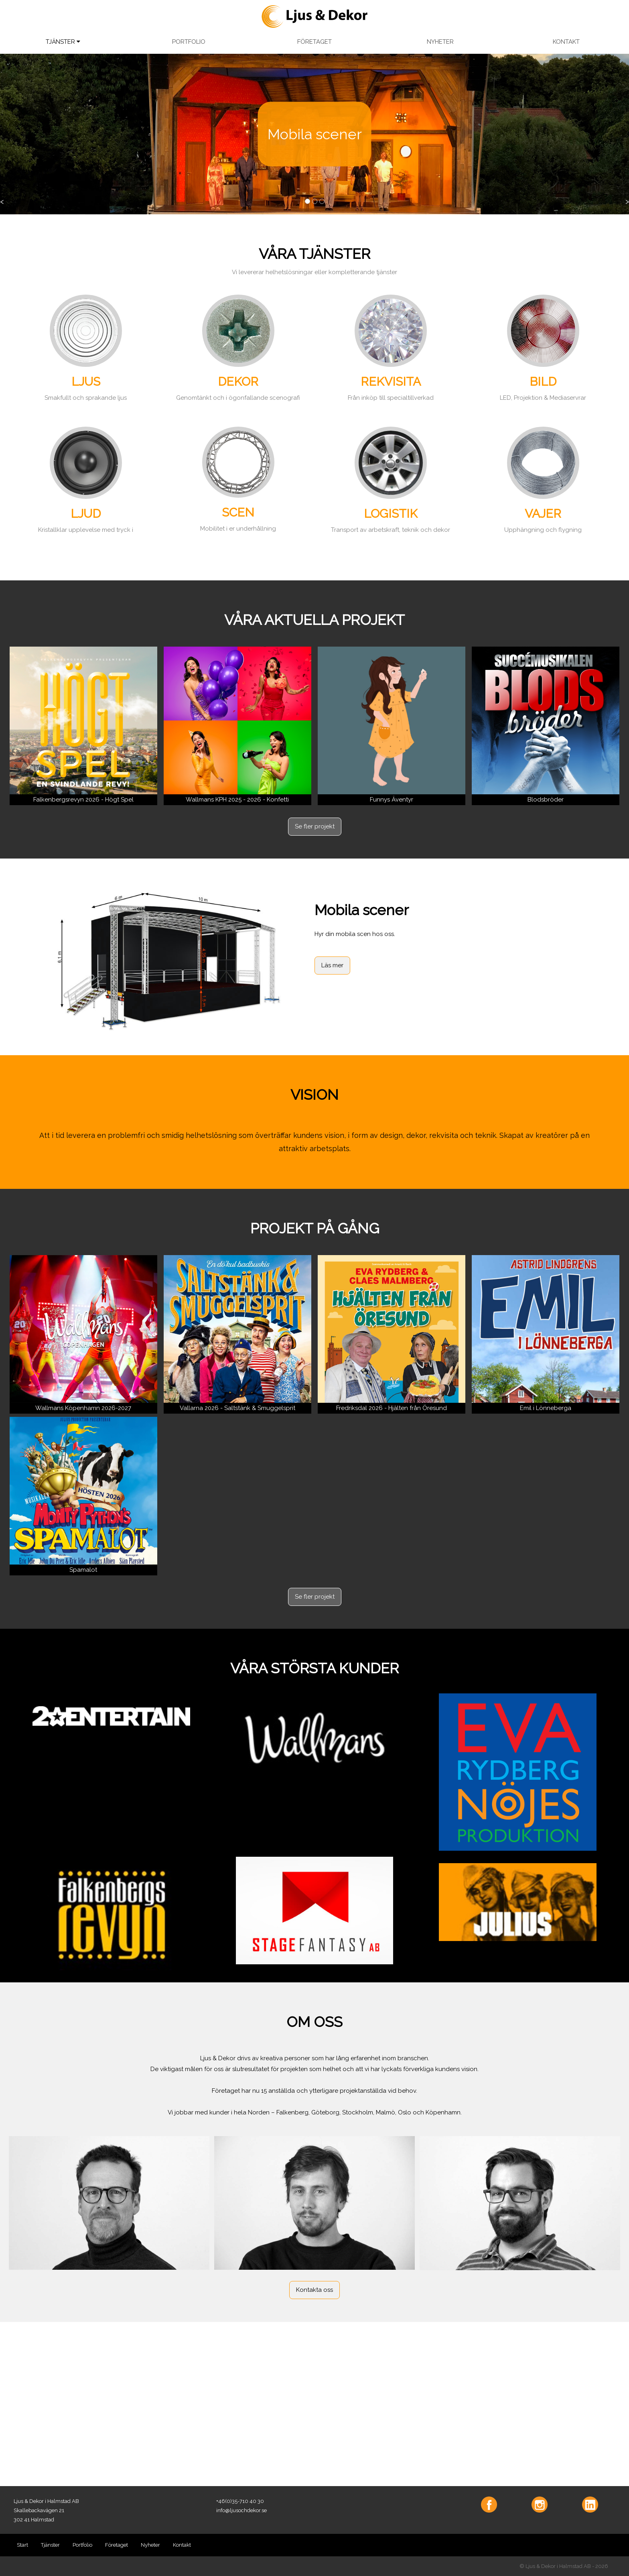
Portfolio (82, 2545)
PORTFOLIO (188, 41)
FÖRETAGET (314, 41)
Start (22, 2545)
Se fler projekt (315, 826)
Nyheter (150, 2545)
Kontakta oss (314, 2289)
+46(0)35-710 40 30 (240, 2501)
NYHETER (440, 41)
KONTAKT (566, 41)
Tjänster (50, 2545)
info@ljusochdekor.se (241, 2510)
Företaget (116, 2545)
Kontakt (182, 2545)
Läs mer (332, 965)
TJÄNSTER (63, 41)
